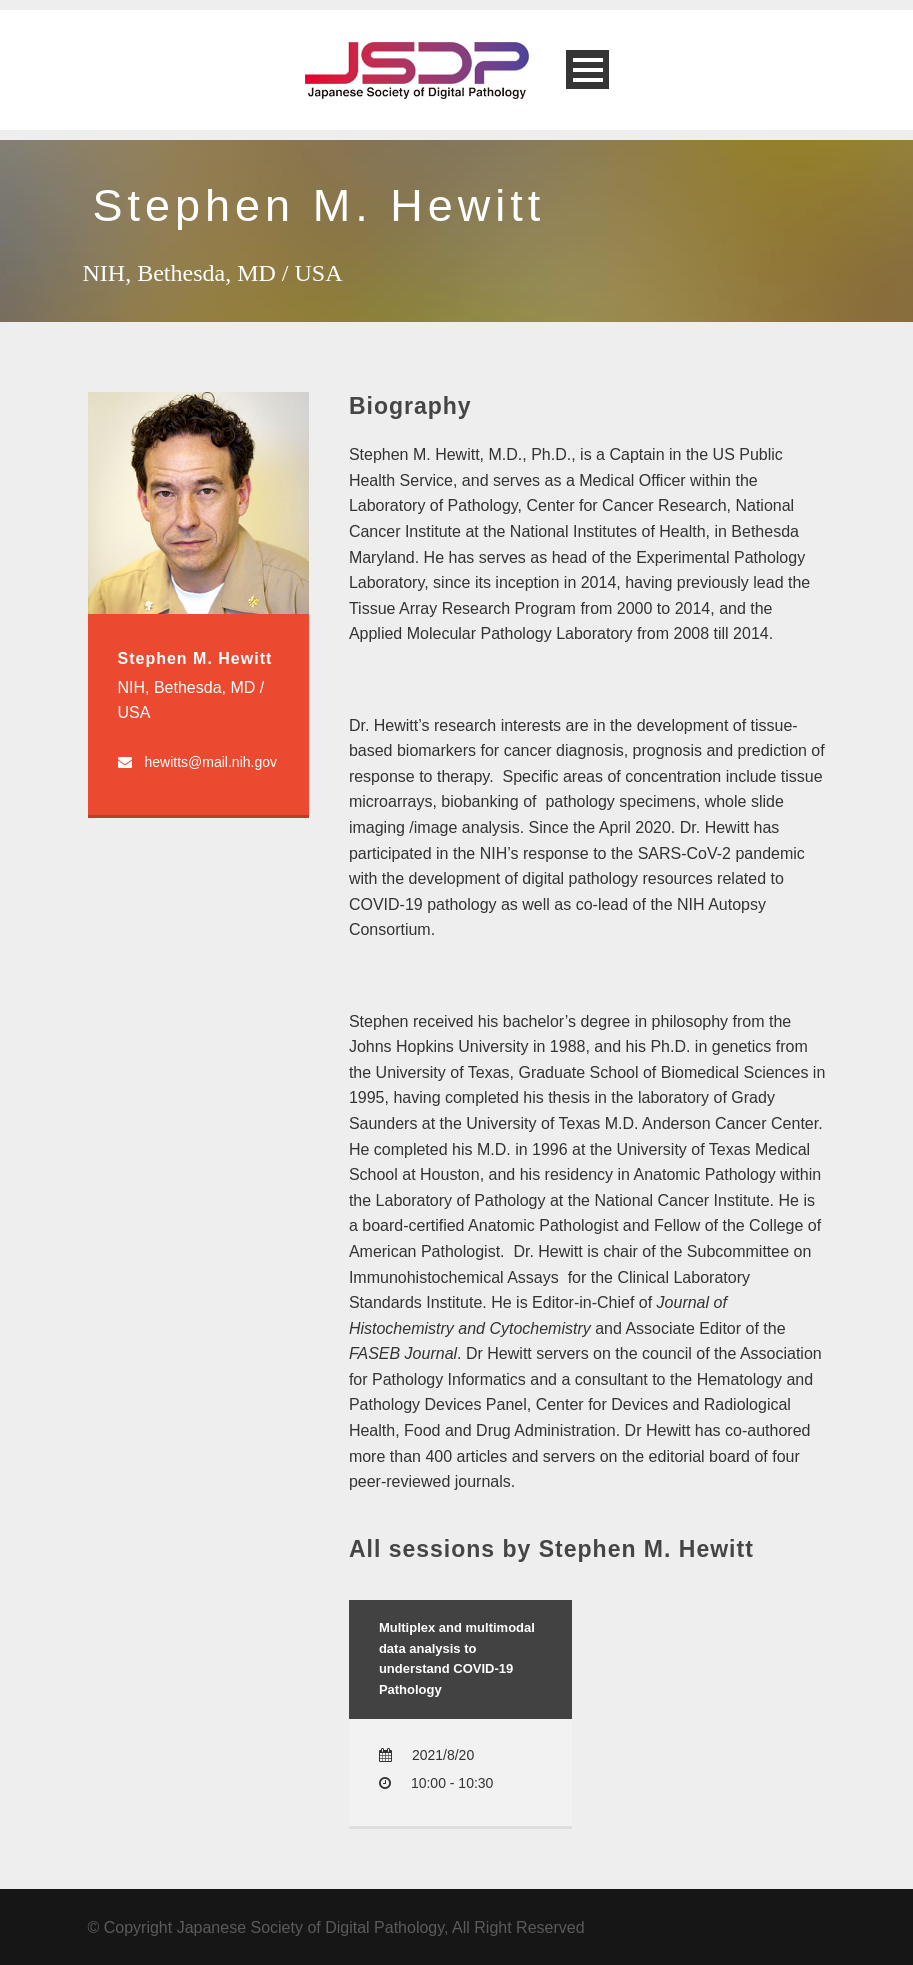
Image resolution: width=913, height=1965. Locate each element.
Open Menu (587, 69)
